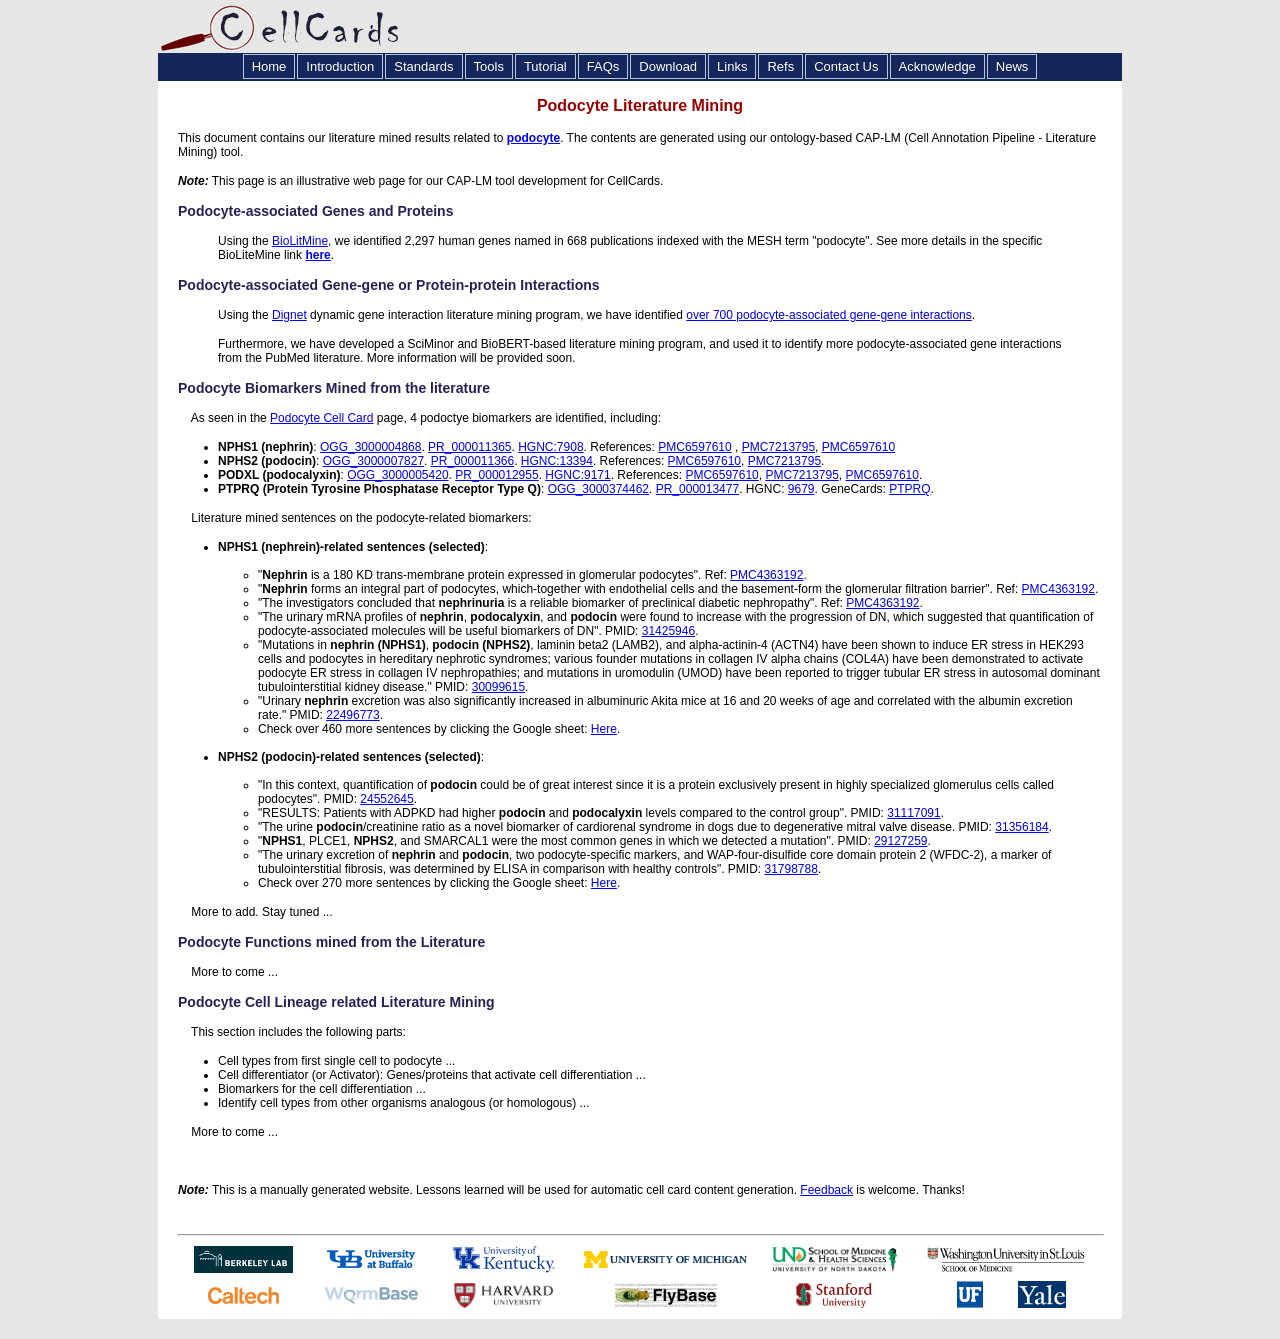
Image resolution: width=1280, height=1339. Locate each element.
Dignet (289, 315)
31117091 (913, 813)
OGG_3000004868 (370, 447)
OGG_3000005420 (397, 475)
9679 (801, 489)
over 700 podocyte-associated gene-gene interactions (829, 315)
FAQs (603, 66)
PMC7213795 (778, 447)
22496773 (352, 715)
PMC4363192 (766, 575)
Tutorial (545, 66)
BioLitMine (300, 241)
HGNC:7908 (550, 447)
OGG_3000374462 (598, 489)
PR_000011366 (472, 461)
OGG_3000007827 (373, 461)
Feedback (826, 1190)
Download (668, 66)
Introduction (340, 66)
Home (269, 66)
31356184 (1021, 827)
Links (732, 66)
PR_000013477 (697, 489)
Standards (423, 66)
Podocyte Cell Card (321, 418)
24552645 (386, 799)
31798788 (790, 869)
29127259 (900, 841)
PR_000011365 (469, 447)
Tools (489, 66)
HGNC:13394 (557, 461)
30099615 (498, 687)
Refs (780, 66)
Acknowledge (937, 66)
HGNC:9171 (577, 475)
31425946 (668, 631)
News (1012, 66)
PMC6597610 (694, 447)
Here (604, 729)
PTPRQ (909, 489)
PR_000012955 (496, 475)
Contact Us (846, 66)
